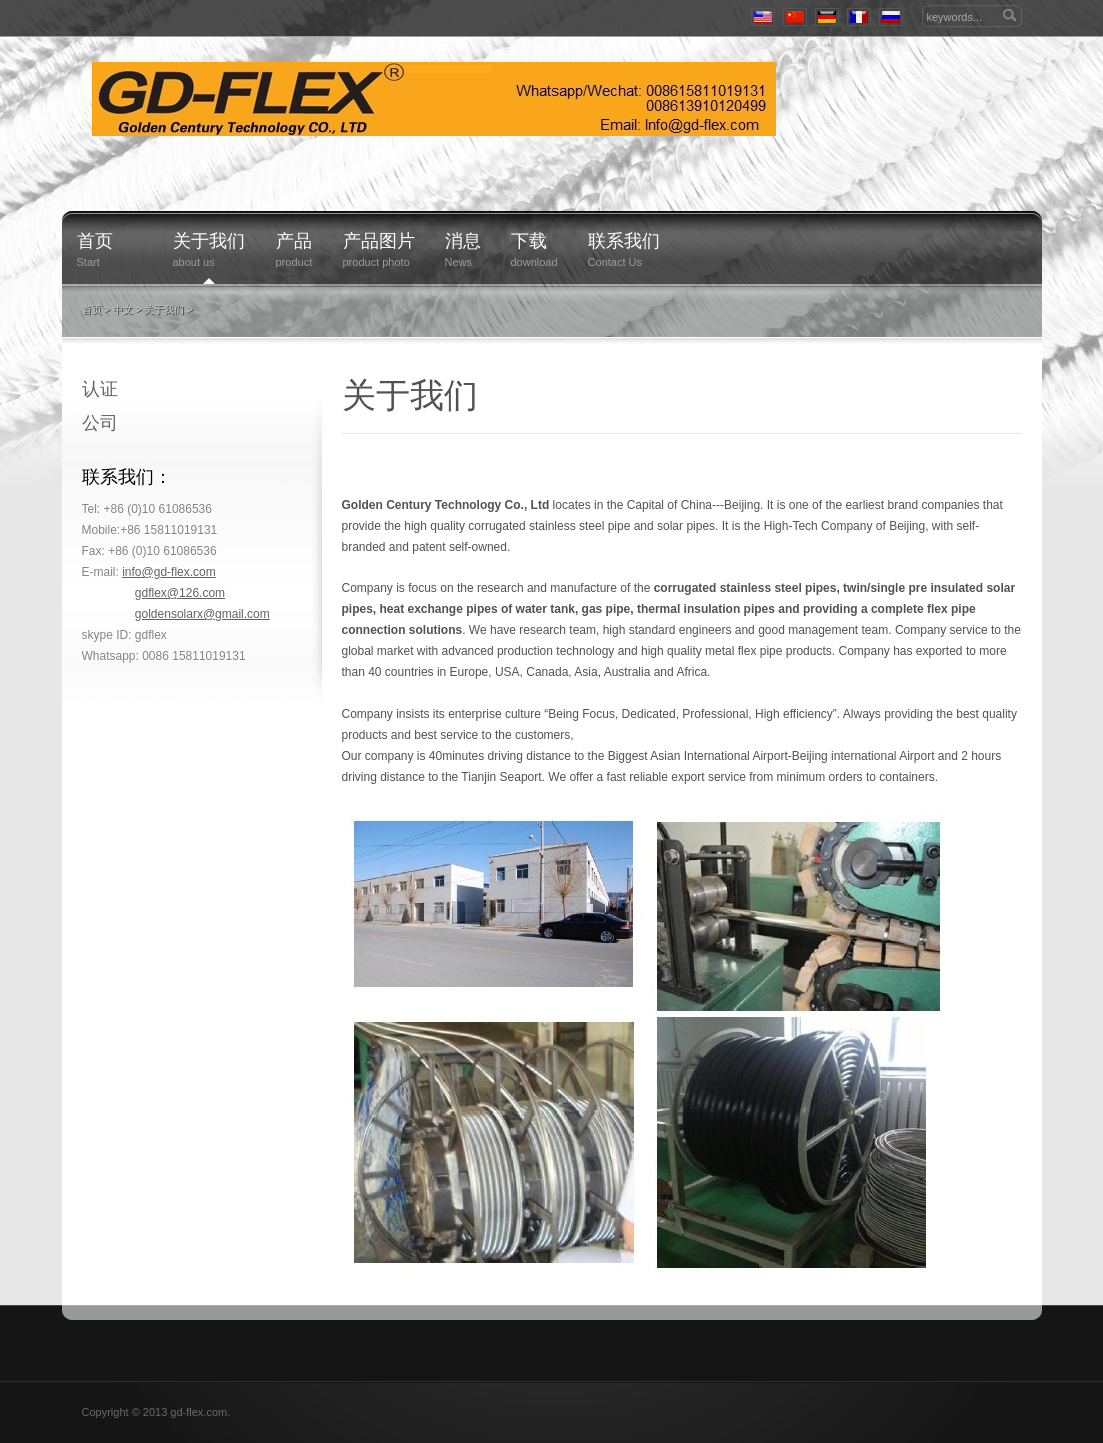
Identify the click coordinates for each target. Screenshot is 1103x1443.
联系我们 (624, 241)
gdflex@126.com (180, 593)
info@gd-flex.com (169, 572)
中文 (123, 309)
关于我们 (209, 241)
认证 (100, 389)
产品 (294, 241)
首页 (95, 241)
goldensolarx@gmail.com (202, 614)
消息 (463, 241)
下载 (529, 241)
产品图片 (379, 241)
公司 (100, 423)
